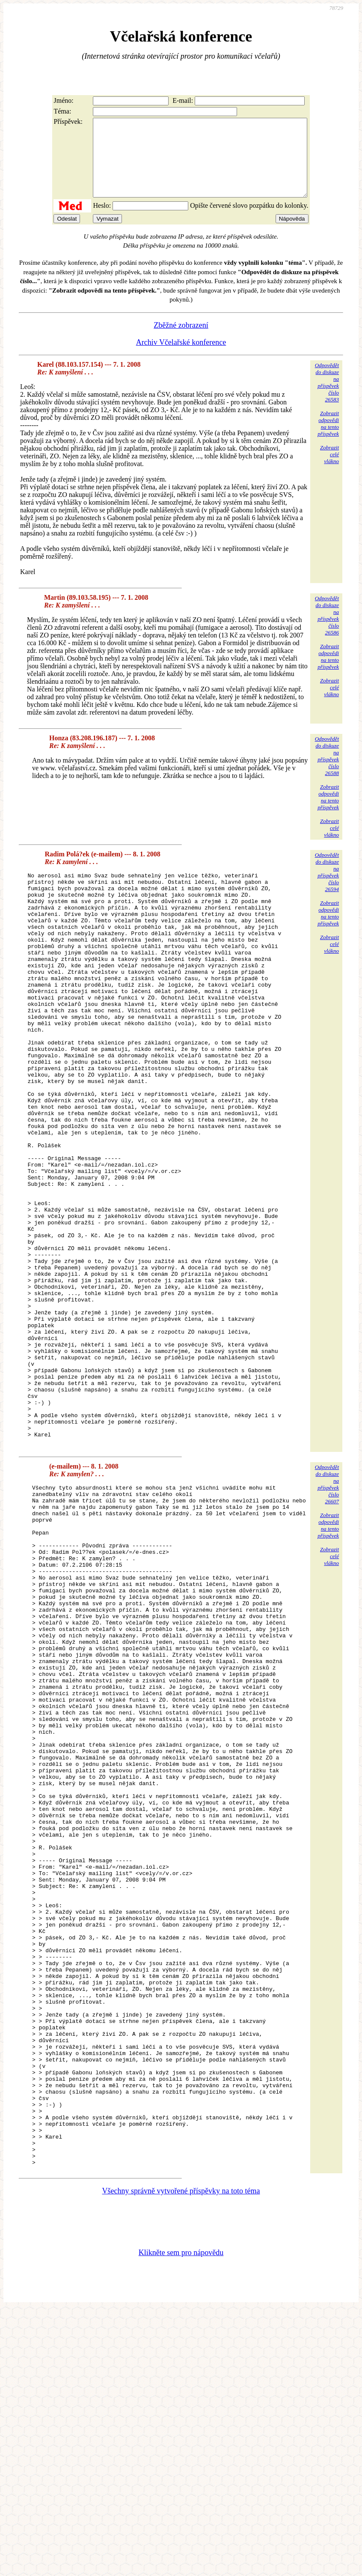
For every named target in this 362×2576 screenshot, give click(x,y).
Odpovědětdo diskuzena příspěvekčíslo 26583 (327, 397)
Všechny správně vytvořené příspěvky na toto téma (181, 2457)
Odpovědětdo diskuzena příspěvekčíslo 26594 (327, 887)
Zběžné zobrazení (181, 340)
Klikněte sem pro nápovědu (181, 2518)
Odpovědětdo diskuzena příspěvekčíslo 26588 (327, 771)
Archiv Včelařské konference (181, 357)
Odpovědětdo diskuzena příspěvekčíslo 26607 (327, 1614)
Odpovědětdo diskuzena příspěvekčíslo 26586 (327, 630)
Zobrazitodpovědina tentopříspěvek (328, 438)
